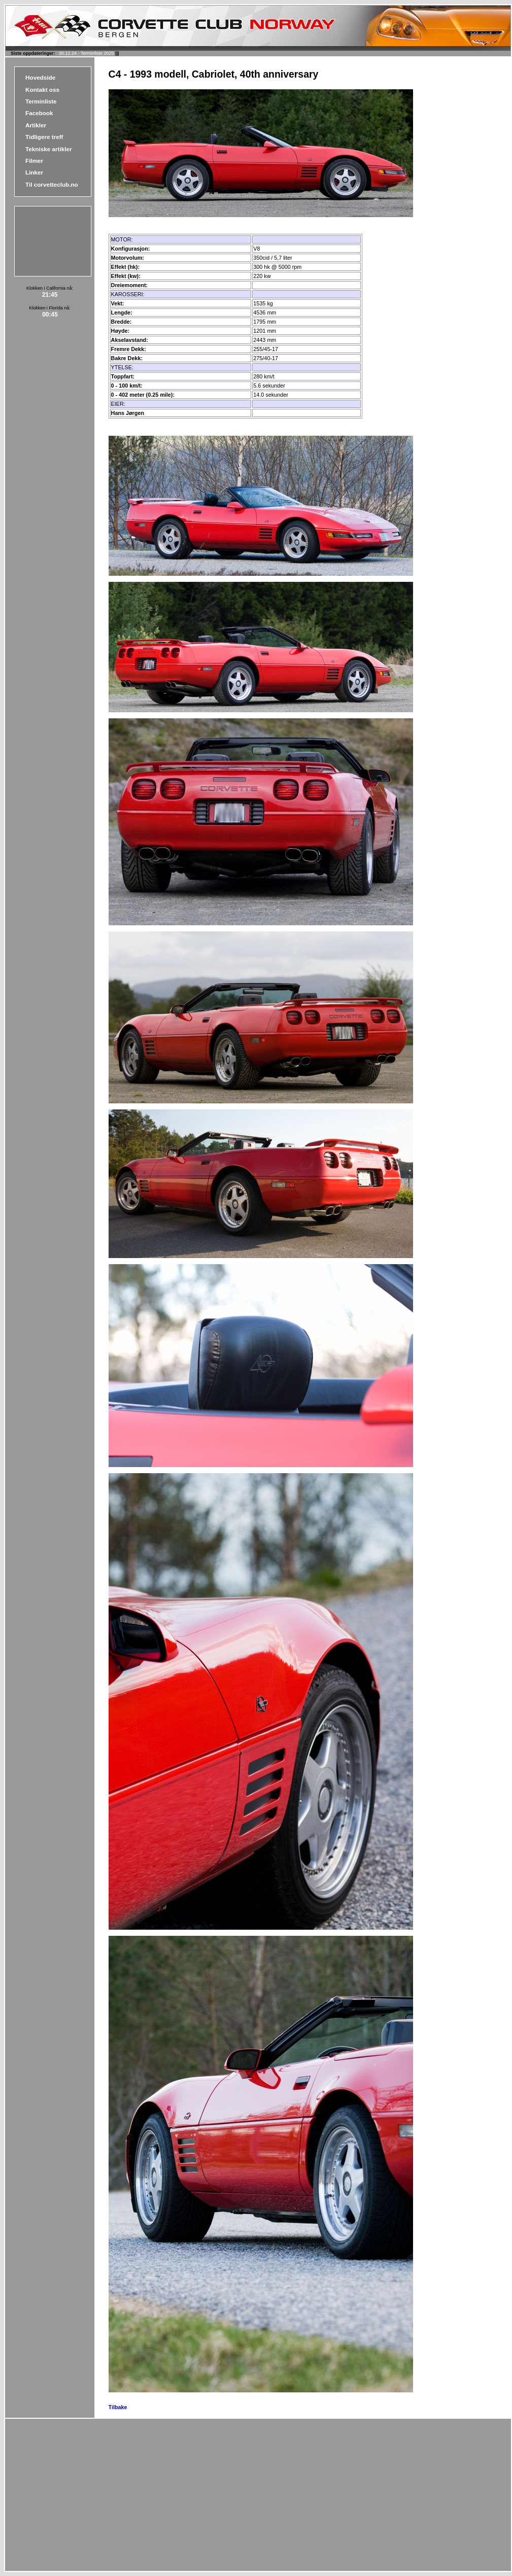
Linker (34, 172)
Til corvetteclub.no (51, 184)
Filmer (34, 160)
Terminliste (40, 101)
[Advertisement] (46, 240)
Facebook (39, 113)
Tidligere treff (44, 136)
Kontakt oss (42, 89)
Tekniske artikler (48, 149)
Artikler (35, 125)
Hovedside (40, 77)
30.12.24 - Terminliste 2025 (86, 53)
